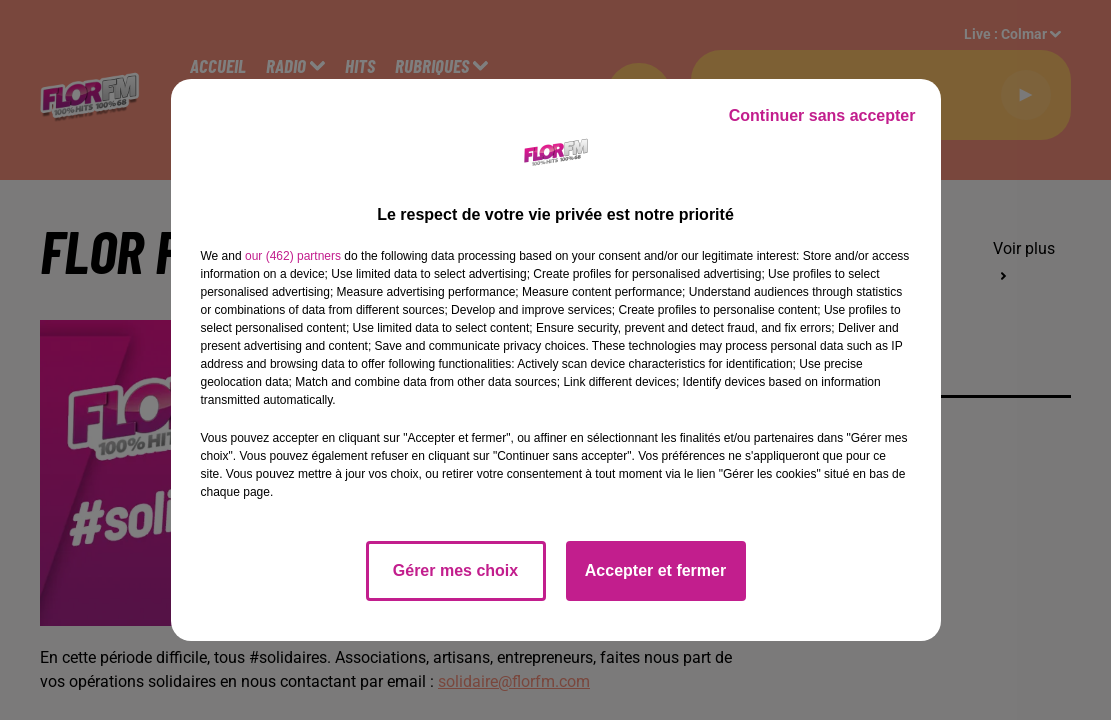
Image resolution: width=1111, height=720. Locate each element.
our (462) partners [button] (293, 256)
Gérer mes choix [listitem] (455, 570)
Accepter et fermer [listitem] (655, 570)
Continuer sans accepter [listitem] (822, 115)
